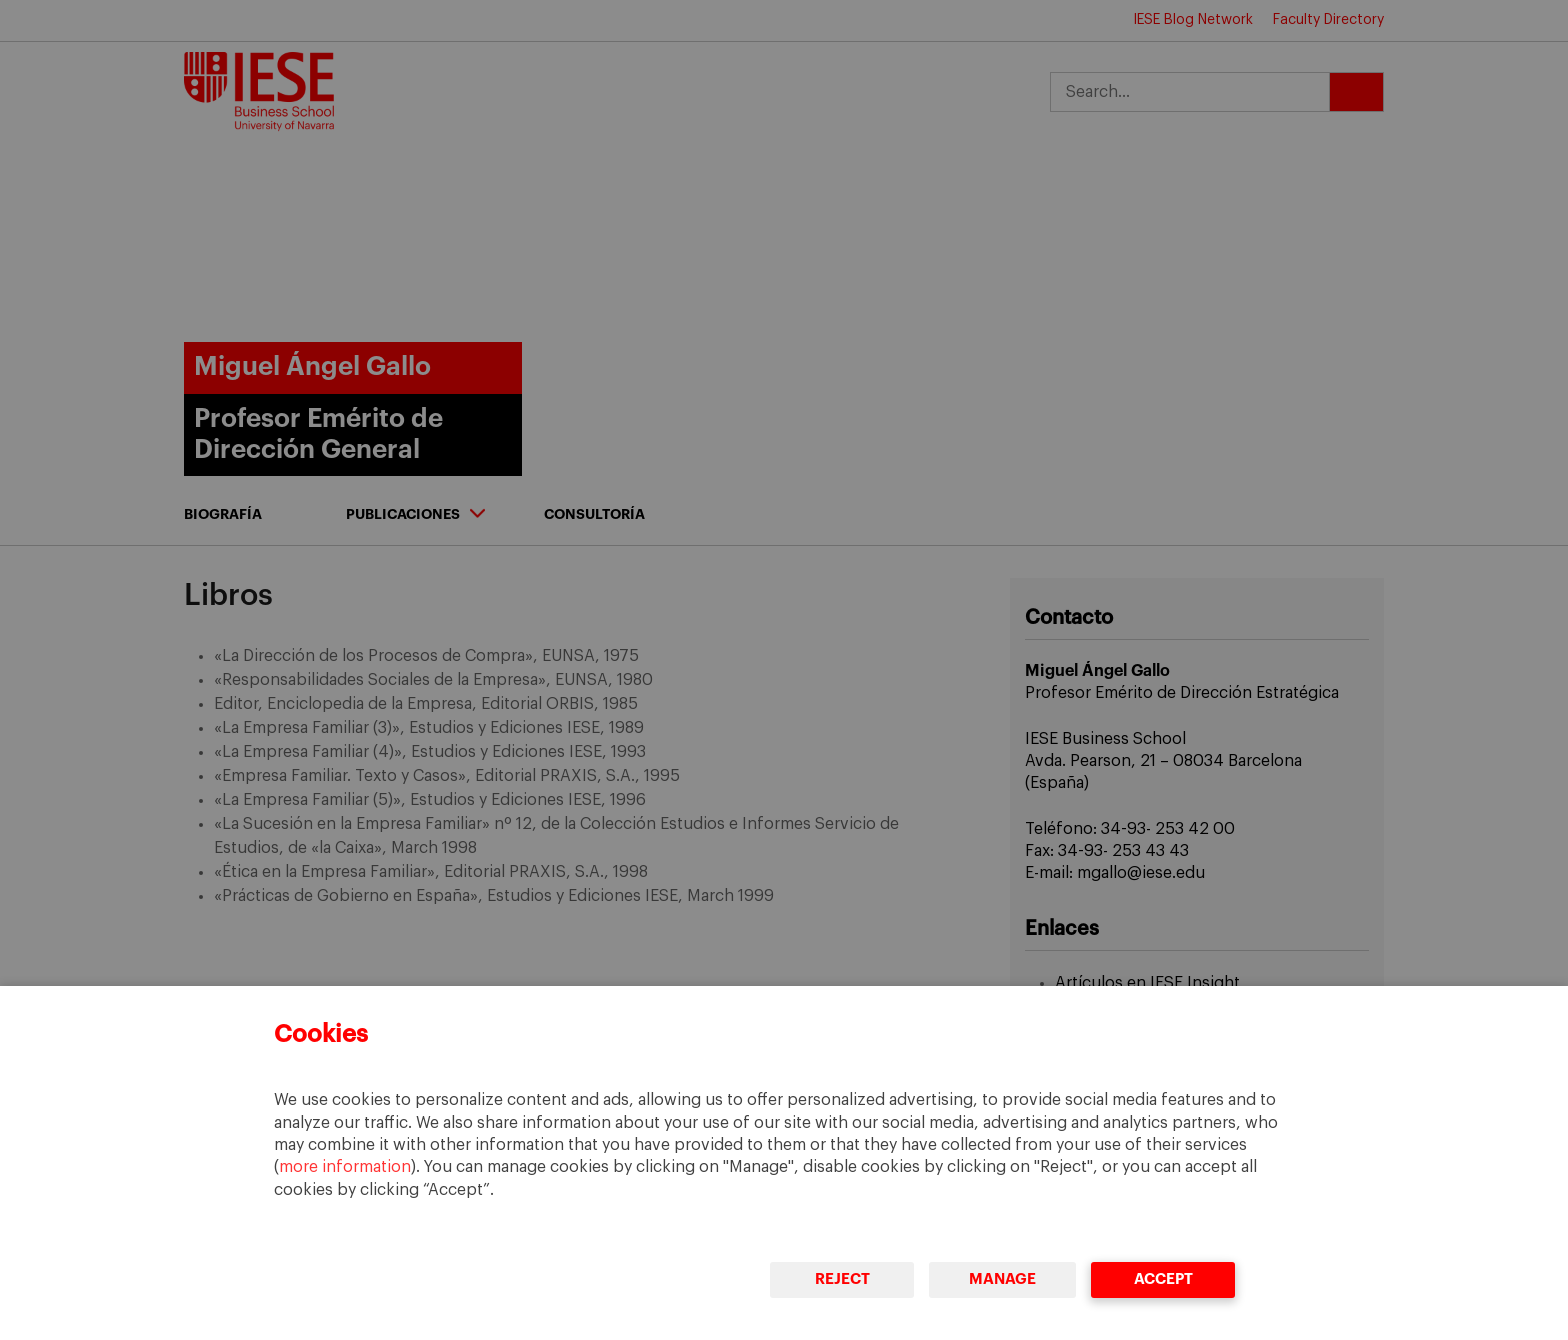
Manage (1002, 1279)
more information (345, 1167)
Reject (842, 1279)
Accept (1163, 1279)
